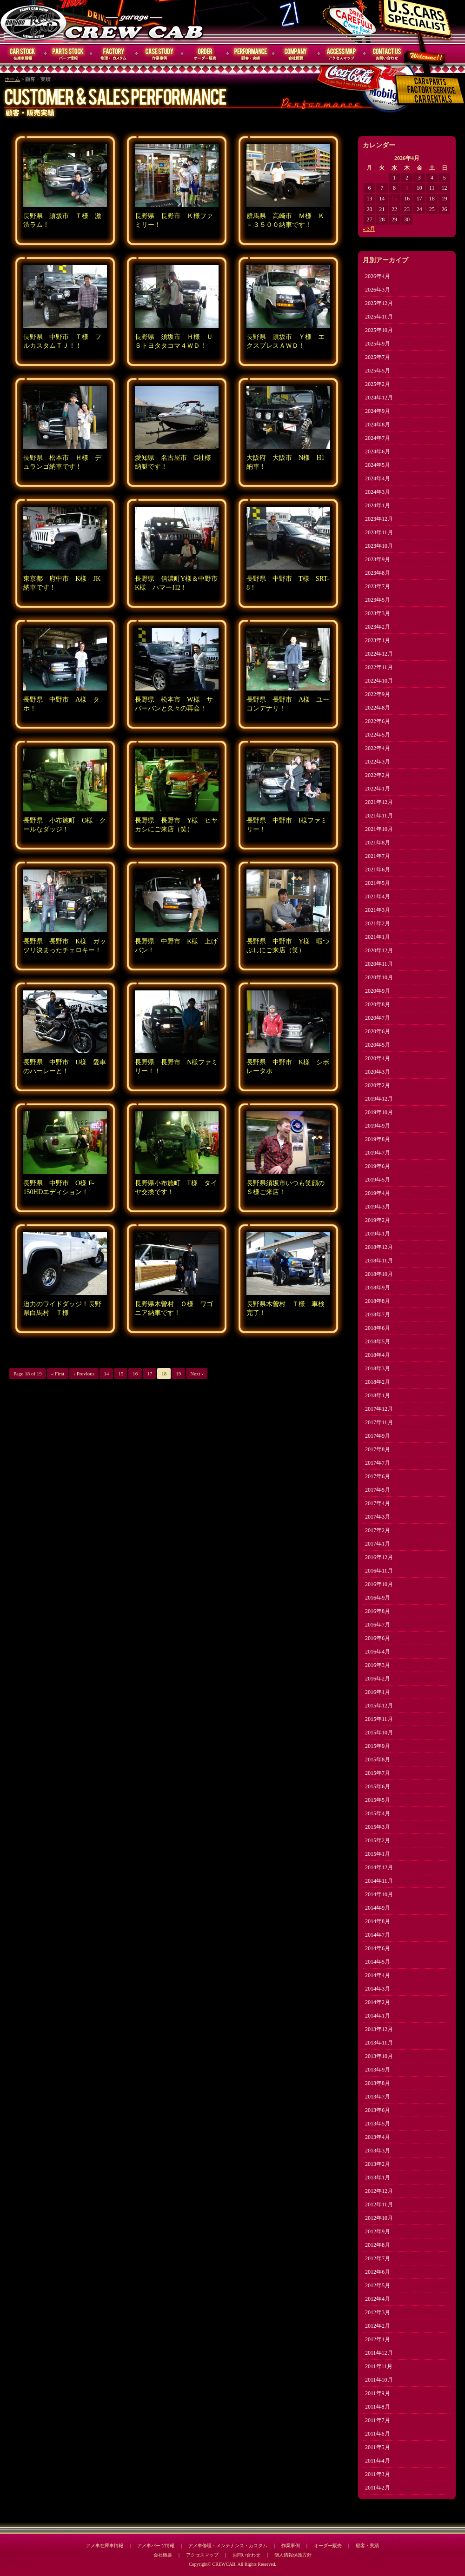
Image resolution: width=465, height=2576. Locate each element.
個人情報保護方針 (293, 2554)
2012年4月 (377, 2299)
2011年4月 (377, 2460)
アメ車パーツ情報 (155, 2545)
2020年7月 (377, 1018)
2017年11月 (379, 1422)
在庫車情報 (23, 54)
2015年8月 (377, 1759)
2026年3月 (377, 289)
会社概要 (296, 54)
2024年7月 (377, 438)
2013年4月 (377, 2137)
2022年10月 (379, 680)
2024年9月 (377, 411)
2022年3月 (377, 761)
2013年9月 (377, 2069)
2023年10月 (379, 546)
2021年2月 (377, 923)
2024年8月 (377, 424)
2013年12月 (379, 2029)
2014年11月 (379, 1881)
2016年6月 (377, 1638)
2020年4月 (377, 1058)
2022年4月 (377, 748)
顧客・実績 (250, 54)
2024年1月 (377, 505)
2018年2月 (377, 1382)
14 (106, 1373)
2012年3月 (377, 2312)
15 (120, 1373)
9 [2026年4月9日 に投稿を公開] (406, 188)
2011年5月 (377, 2447)
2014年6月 (377, 1948)
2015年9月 (377, 1746)
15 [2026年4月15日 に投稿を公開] (394, 198)
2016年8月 (377, 1611)
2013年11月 (379, 2042)
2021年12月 (379, 802)
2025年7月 (377, 357)
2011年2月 (377, 2487)
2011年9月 (377, 2393)
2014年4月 (377, 1975)
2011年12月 (379, 2353)
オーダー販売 (205, 54)
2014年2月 (377, 2002)
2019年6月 (377, 1166)
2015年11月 (379, 1719)
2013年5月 (377, 2123)
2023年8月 (377, 573)
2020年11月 (379, 964)
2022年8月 (377, 707)
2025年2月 (377, 384)
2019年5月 (377, 1179)
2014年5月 (377, 1962)
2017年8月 (377, 1449)
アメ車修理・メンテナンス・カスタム (227, 2545)
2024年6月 (377, 451)
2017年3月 (377, 1517)
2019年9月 (377, 1125)
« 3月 (369, 229)
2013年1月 (377, 2177)
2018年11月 (379, 1260)
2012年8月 (377, 2245)
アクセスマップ (342, 54)
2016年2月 (377, 1678)
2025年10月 (379, 330)
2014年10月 (379, 1894)
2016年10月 (379, 1584)
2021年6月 (377, 869)
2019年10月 (379, 1112)
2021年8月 (377, 842)
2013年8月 (377, 2083)
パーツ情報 (68, 54)
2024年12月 (379, 397)
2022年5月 (377, 734)
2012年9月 (377, 2231)
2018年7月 (377, 1314)
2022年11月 (379, 667)
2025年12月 (379, 303)
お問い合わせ (387, 54)
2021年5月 (377, 883)
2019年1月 (377, 1233)
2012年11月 (379, 2204)
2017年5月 (377, 1490)
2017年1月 (377, 1543)
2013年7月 (377, 2096)
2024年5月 (377, 465)
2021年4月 (377, 896)
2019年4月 (377, 1193)
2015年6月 (377, 1786)
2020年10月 (379, 977)
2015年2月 (377, 1840)
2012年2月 (377, 2326)
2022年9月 (377, 694)
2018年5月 (377, 1341)
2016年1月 (377, 1692)
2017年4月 (377, 1503)
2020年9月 (377, 991)
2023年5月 (377, 600)
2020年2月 (377, 1085)
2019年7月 (377, 1152)
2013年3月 (377, 2150)
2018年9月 (377, 1287)
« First (57, 1373)
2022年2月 (377, 775)
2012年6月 (377, 2272)
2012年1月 (377, 2339)
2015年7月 (377, 1773)
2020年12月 (379, 950)
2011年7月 (377, 2420)
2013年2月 (377, 2164)
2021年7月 (377, 856)
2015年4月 (377, 1813)
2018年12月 (379, 1247)
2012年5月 (377, 2285)
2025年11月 (379, 316)
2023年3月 (377, 613)
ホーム (12, 79)
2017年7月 (377, 1463)
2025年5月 (377, 370)
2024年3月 (377, 492)
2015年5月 (377, 1800)
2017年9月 (377, 1436)
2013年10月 (379, 2056)
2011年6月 (377, 2433)
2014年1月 (377, 2015)
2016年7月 (377, 1624)
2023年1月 (377, 640)
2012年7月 (377, 2258)
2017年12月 (379, 1409)
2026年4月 (377, 276)
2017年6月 (377, 1476)
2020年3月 (377, 1072)
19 (178, 1373)
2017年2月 (377, 1530)
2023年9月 (377, 559)
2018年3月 (377, 1368)
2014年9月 (377, 1908)
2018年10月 (379, 1274)
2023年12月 (379, 519)
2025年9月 (377, 343)
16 (135, 1373)
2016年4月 (377, 1651)
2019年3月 (377, 1206)
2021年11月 (379, 815)
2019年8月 (377, 1139)
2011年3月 (377, 2474)
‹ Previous (83, 1373)
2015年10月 (379, 1732)
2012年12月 (379, 2191)
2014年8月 (377, 1921)
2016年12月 (379, 1557)
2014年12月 (379, 1867)
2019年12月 (379, 1098)
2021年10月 (379, 829)
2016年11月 (379, 1570)
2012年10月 (379, 2218)
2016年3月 (377, 1665)
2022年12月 (379, 654)
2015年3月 (377, 1827)
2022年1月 (377, 788)
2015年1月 (377, 1854)
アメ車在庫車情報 (104, 2545)
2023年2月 (377, 627)
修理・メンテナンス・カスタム (114, 54)
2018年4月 (377, 1355)
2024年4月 (377, 478)
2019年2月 (377, 1220)
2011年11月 (378, 2366)
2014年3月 (377, 1988)
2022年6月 (377, 721)
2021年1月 (377, 937)
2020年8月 (377, 1004)
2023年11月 (379, 532)
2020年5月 (377, 1045)
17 (149, 1373)
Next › (196, 1373)
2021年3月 (377, 910)
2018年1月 (377, 1395)
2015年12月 (379, 1705)
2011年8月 (377, 2406)
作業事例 (159, 54)
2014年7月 (377, 1935)
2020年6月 (377, 1031)
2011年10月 (379, 2380)
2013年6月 (377, 2110)
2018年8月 (377, 1301)
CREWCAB (34, 21)
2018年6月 (377, 1328)
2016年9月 (377, 1597)
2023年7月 (377, 586)
